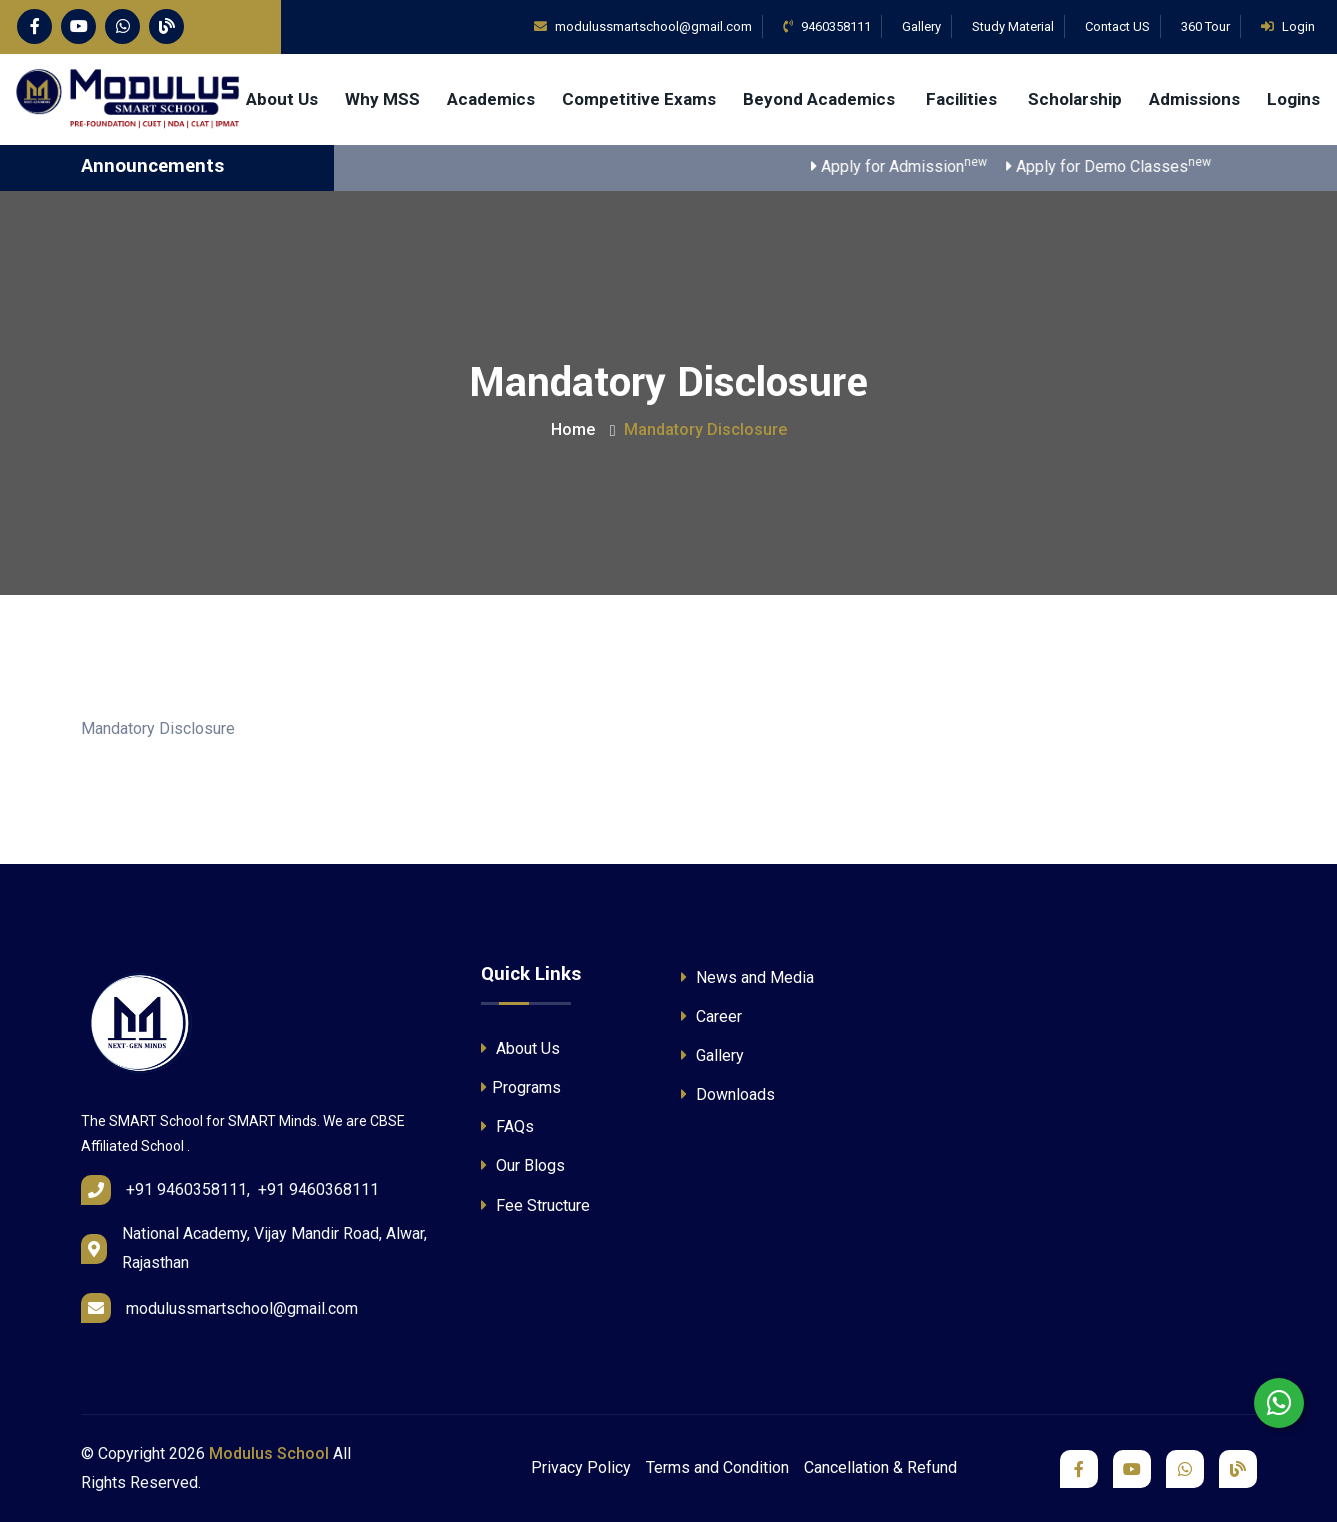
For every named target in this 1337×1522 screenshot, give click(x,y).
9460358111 (827, 26)
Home (573, 429)
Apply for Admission (919, 165)
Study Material (1013, 26)
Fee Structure (535, 1205)
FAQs (507, 1126)
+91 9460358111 (186, 1189)
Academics (491, 99)
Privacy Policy (581, 1467)
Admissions (1194, 99)
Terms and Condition (717, 1467)
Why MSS (382, 99)
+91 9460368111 (318, 1189)
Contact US (1117, 26)
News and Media (747, 977)
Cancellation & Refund (880, 1467)
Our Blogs (523, 1165)
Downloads (728, 1094)
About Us (282, 99)
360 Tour (1205, 26)
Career (711, 1016)
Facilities (963, 99)
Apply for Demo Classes (1128, 165)
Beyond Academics (821, 99)
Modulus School (269, 1453)
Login (1288, 26)
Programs (521, 1087)
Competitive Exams (639, 99)
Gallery (921, 26)
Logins (1293, 99)
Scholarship (1075, 99)
